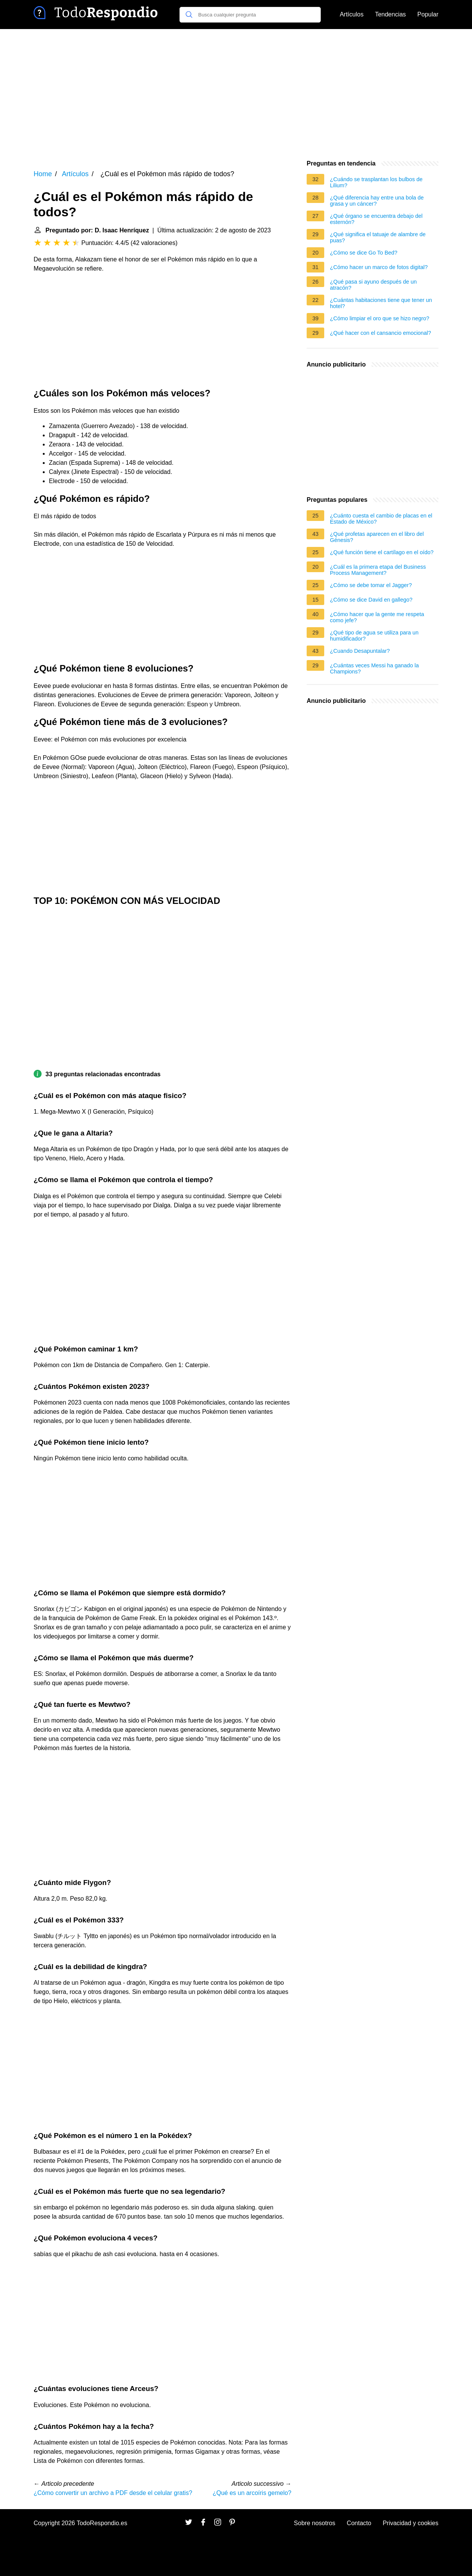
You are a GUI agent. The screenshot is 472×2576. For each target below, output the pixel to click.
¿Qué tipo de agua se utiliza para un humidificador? (374, 635)
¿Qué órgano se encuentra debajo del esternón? (376, 219)
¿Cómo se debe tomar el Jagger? (371, 585)
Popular (427, 14)
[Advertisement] (236, 94)
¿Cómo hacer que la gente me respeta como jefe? (377, 617)
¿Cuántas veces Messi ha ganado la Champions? (374, 668)
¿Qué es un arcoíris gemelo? (252, 2493)
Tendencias (390, 14)
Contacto (359, 2523)
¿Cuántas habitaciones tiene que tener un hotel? (381, 303)
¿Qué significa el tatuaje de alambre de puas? (377, 237)
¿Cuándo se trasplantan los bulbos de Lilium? (376, 182)
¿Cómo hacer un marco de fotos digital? (379, 267)
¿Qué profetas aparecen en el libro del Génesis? (377, 537)
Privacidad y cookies (410, 2523)
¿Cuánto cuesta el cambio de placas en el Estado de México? (381, 519)
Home (43, 174)
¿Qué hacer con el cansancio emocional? (380, 333)
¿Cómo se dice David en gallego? (371, 600)
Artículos (352, 14)
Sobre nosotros (315, 2523)
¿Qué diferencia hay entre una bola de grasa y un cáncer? (377, 201)
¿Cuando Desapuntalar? (360, 651)
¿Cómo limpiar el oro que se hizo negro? (379, 318)
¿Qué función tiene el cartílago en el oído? (381, 552)
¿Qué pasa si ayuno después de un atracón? (373, 285)
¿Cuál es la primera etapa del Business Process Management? (378, 570)
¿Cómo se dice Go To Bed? (364, 253)
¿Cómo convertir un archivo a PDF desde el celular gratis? (113, 2493)
